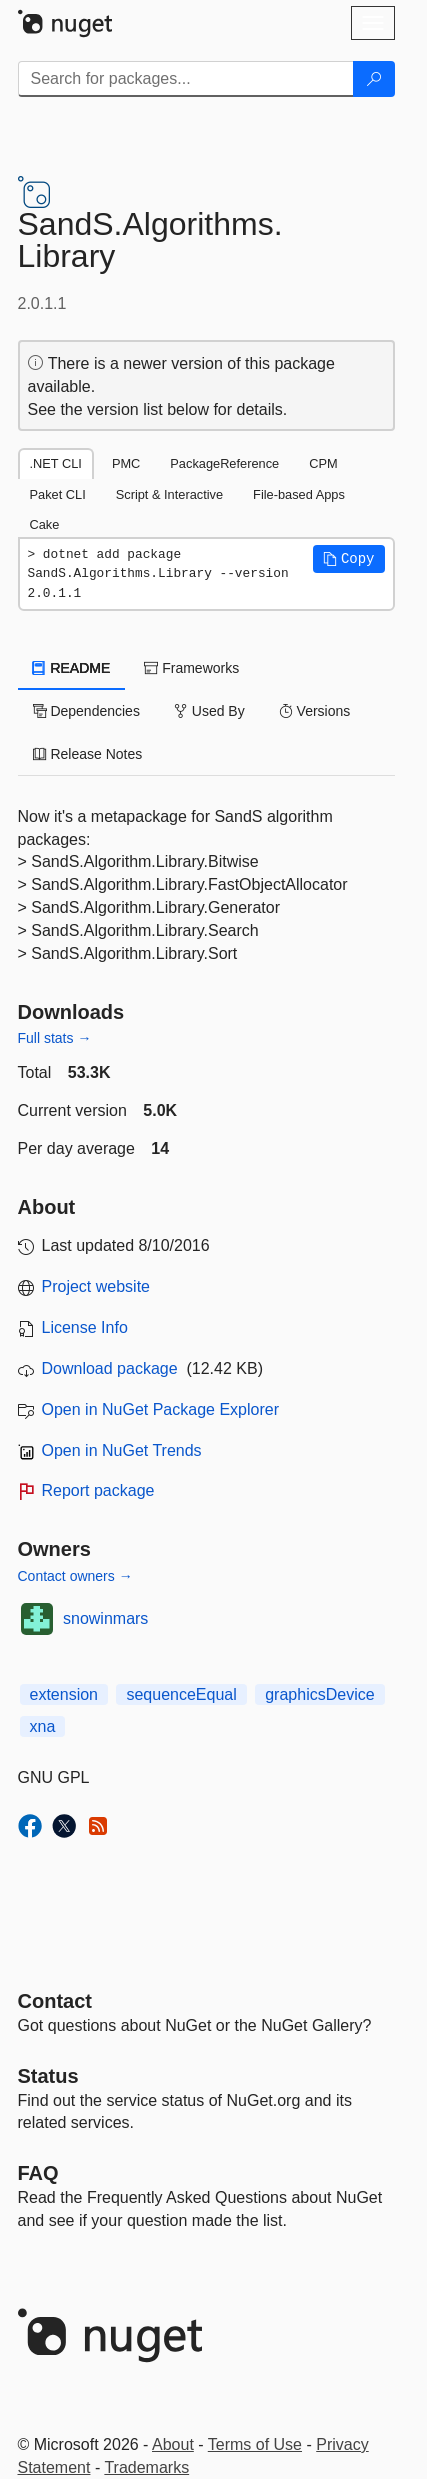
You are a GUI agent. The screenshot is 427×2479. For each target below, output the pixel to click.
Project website (96, 1286)
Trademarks (146, 2467)
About (173, 2444)
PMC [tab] (126, 463)
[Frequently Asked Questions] (38, 2173)
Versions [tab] (315, 711)
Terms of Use (255, 2444)
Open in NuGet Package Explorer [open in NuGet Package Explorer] (160, 1409)
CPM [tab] (323, 463)
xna (43, 1726)
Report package (98, 1490)
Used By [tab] (209, 711)
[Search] (374, 79)
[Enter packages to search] (186, 79)
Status (48, 2076)
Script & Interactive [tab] (169, 494)
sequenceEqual (181, 1694)
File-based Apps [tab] (299, 494)
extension (64, 1694)
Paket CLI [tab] (58, 494)
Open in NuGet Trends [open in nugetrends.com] (122, 1450)
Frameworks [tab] (191, 668)
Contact (55, 2001)
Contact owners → (75, 1576)
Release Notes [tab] (88, 754)
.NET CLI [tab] (56, 463)
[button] (349, 559)
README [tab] (72, 668)
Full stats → (55, 1038)
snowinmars (105, 1618)
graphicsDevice (319, 1694)
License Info (85, 1327)
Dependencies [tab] (86, 711)
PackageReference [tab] (224, 463)
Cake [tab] (45, 524)
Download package (110, 1368)
